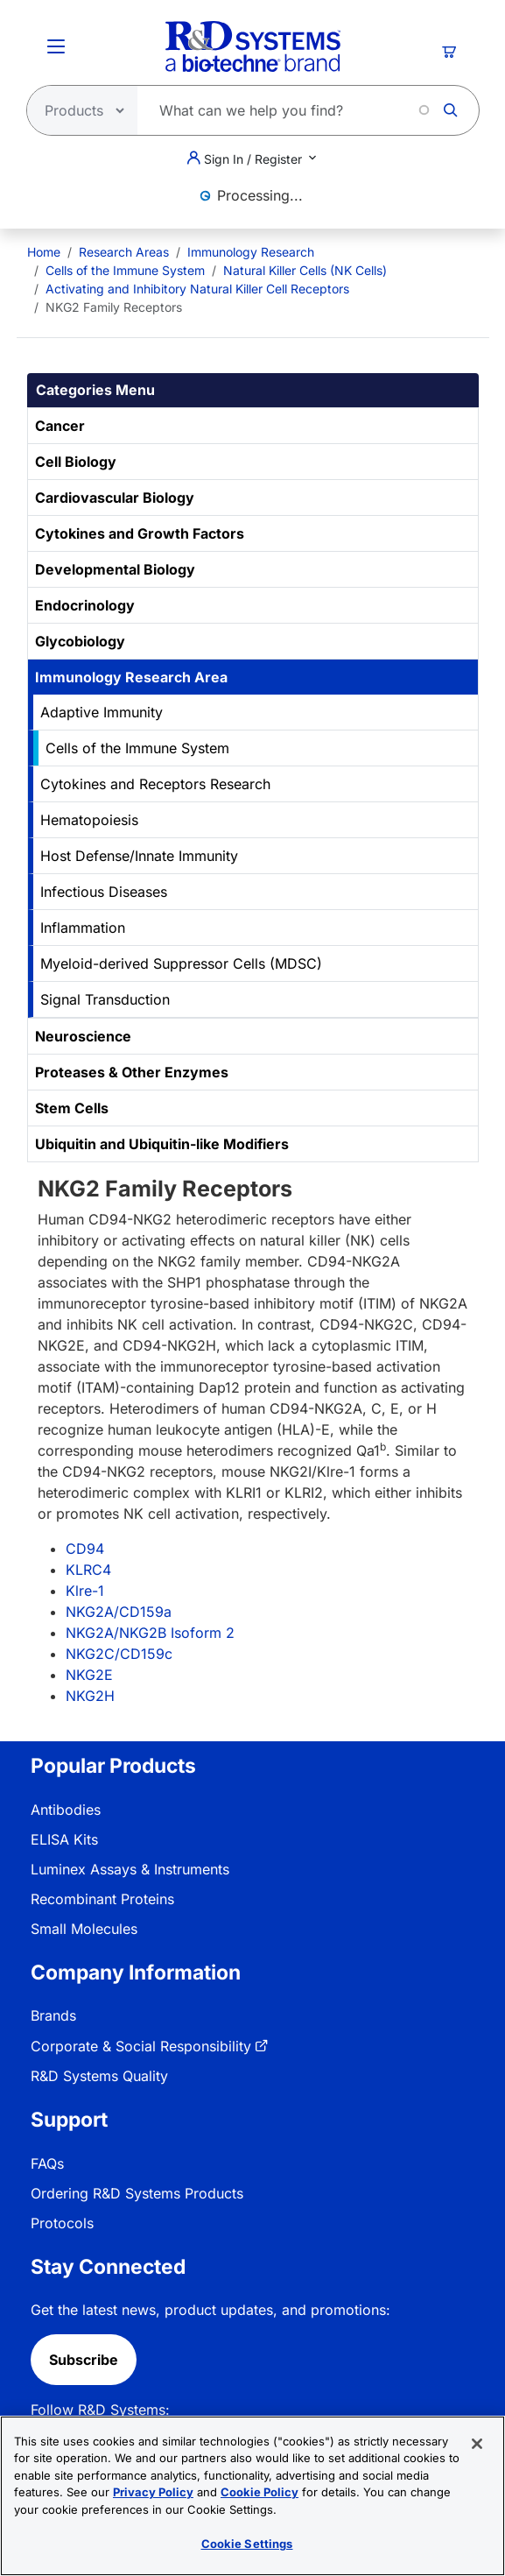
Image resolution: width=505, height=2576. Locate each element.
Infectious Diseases (103, 891)
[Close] (477, 2443)
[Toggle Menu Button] (56, 46)
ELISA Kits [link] (64, 1839)
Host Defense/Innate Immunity (139, 856)
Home (43, 251)
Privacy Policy (153, 2493)
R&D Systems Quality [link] (99, 2076)
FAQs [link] (47, 2163)
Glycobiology (80, 641)
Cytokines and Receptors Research (155, 784)
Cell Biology (75, 461)
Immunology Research (250, 251)
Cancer (60, 425)
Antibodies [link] (66, 1809)
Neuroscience (83, 1036)
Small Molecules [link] (84, 1928)
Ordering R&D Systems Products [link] (137, 2193)
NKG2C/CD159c (119, 1653)
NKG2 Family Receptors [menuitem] (114, 307)
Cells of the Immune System (125, 270)
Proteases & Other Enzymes (131, 1072)
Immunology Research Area (131, 677)
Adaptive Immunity (101, 712)
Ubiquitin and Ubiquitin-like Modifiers (162, 1144)
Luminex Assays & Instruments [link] (130, 1869)
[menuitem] (43, 252)
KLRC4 (88, 1569)
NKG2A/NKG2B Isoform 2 (150, 1632)
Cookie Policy (259, 2493)
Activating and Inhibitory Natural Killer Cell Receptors (197, 288)
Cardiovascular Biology (114, 497)
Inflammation (82, 927)
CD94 (85, 1548)
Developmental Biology (115, 569)
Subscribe (83, 2359)
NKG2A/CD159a (119, 1611)
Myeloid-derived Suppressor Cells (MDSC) (181, 963)
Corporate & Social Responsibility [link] (141, 2046)
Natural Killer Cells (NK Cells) (305, 270)
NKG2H (90, 1695)
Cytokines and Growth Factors (139, 533)
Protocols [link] (62, 2223)
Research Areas (124, 251)
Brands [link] (53, 2015)
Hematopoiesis (89, 820)
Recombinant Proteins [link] (102, 1899)
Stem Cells (72, 1108)
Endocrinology (85, 605)
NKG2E (89, 1674)
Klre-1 (85, 1590)
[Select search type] (77, 110)
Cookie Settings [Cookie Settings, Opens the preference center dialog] (247, 2544)
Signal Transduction (105, 999)
